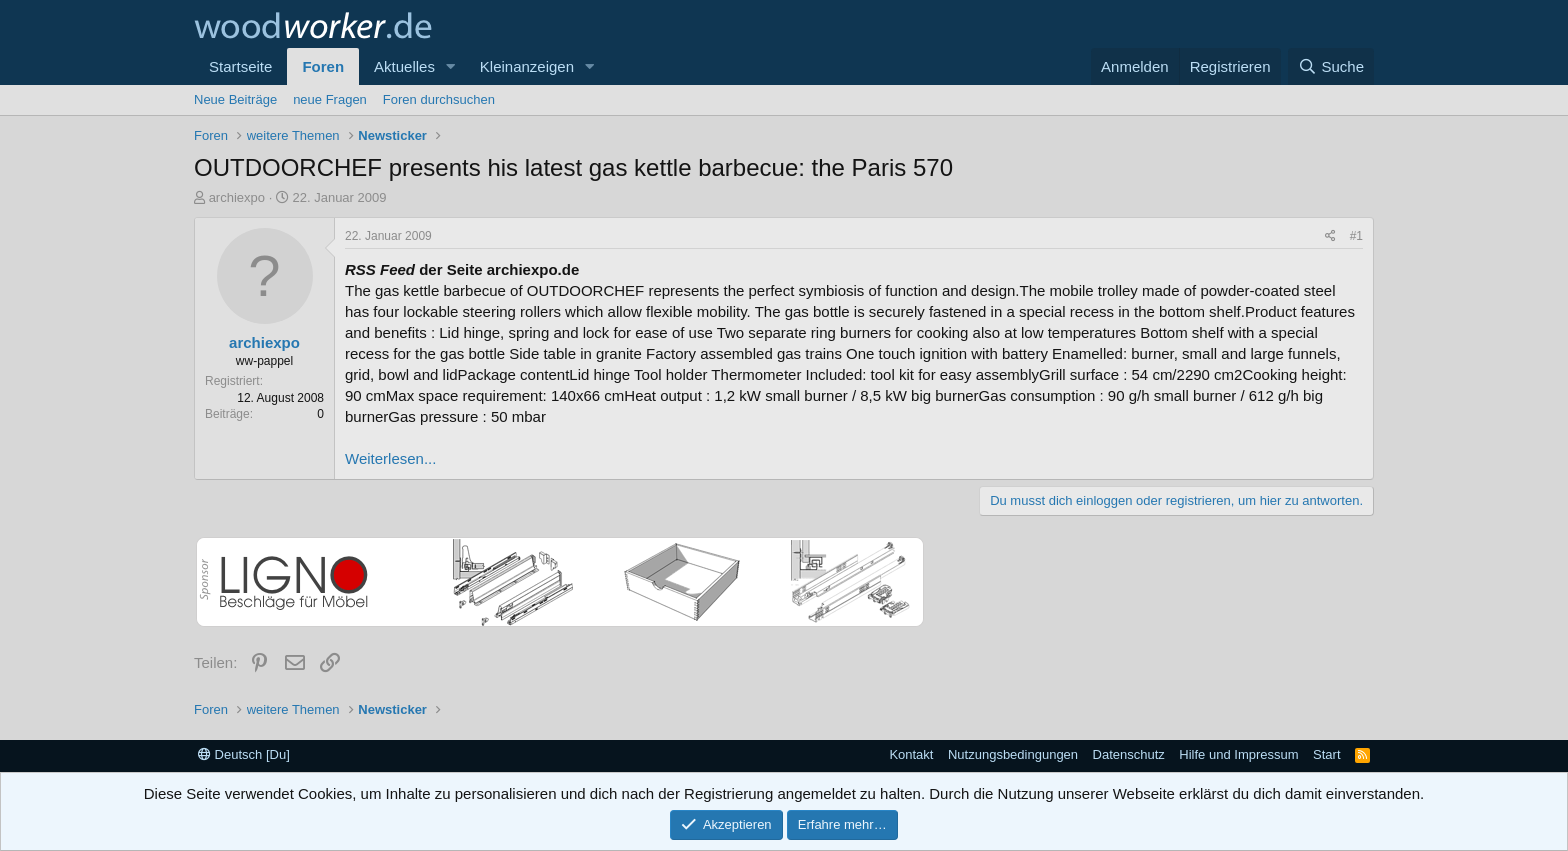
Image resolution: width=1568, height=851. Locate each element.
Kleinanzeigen (527, 66)
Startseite (240, 66)
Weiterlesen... (390, 458)
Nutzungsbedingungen (1013, 754)
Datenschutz (1129, 754)
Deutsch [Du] (244, 754)
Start (1326, 754)
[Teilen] (1330, 236)
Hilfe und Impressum (1238, 754)
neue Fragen (330, 99)
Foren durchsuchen (439, 99)
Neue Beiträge (235, 99)
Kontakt (911, 754)
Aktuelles (404, 66)
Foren (323, 66)
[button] (451, 66)
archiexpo (237, 197)
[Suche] (1331, 66)
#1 (1356, 236)
